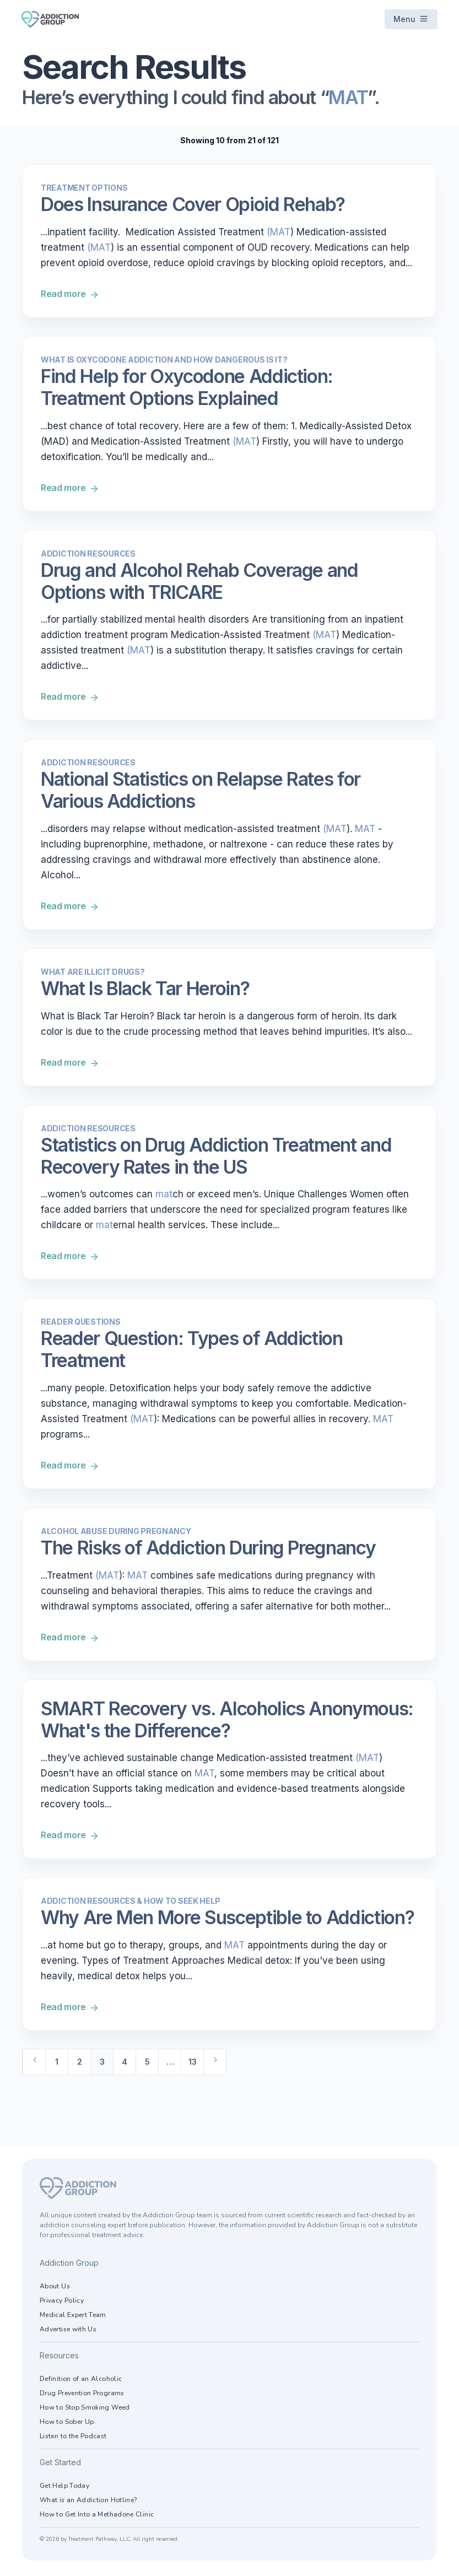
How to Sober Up (67, 2424)
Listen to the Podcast (73, 2438)
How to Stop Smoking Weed (85, 2409)
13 (192, 2064)
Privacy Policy (62, 2302)
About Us (55, 2288)
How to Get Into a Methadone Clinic (97, 2516)
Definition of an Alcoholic (81, 2381)
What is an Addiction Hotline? (88, 2502)
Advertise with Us (68, 2331)
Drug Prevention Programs (82, 2395)
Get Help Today (64, 2487)
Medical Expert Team (73, 2317)
